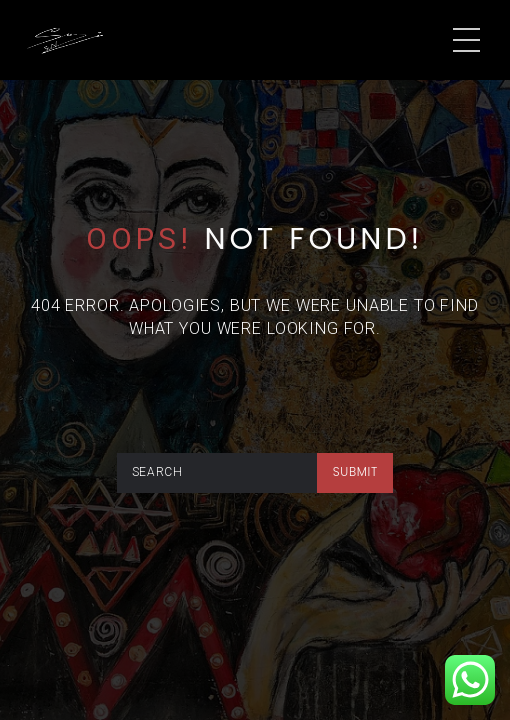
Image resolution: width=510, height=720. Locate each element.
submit (355, 471)
